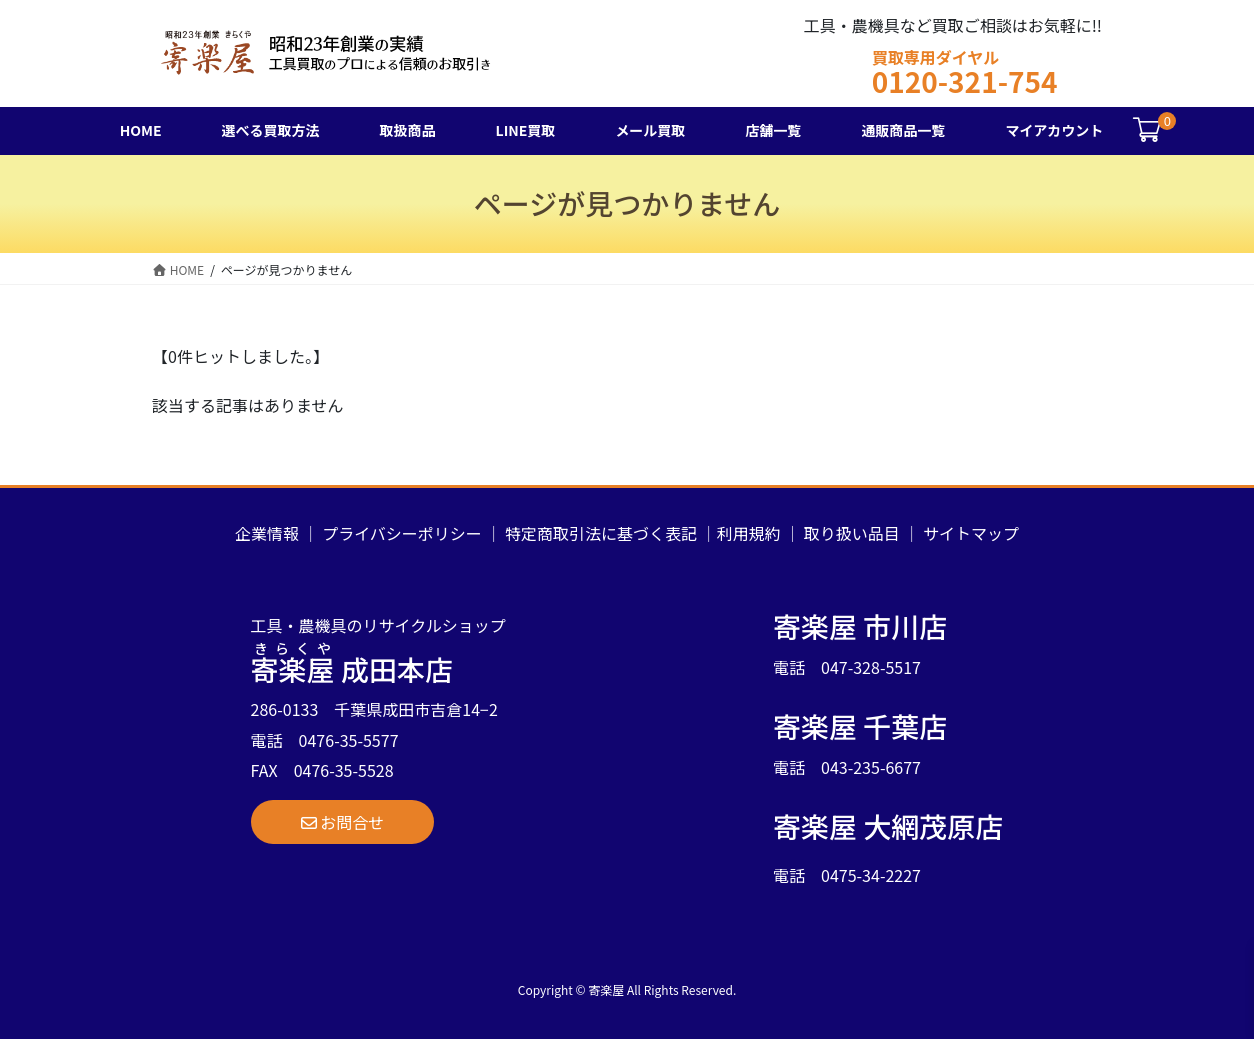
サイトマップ (971, 533)
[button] (343, 822)
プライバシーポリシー (402, 533)
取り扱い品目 (852, 533)
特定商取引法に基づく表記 (601, 533)
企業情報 (267, 533)
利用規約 (749, 533)
